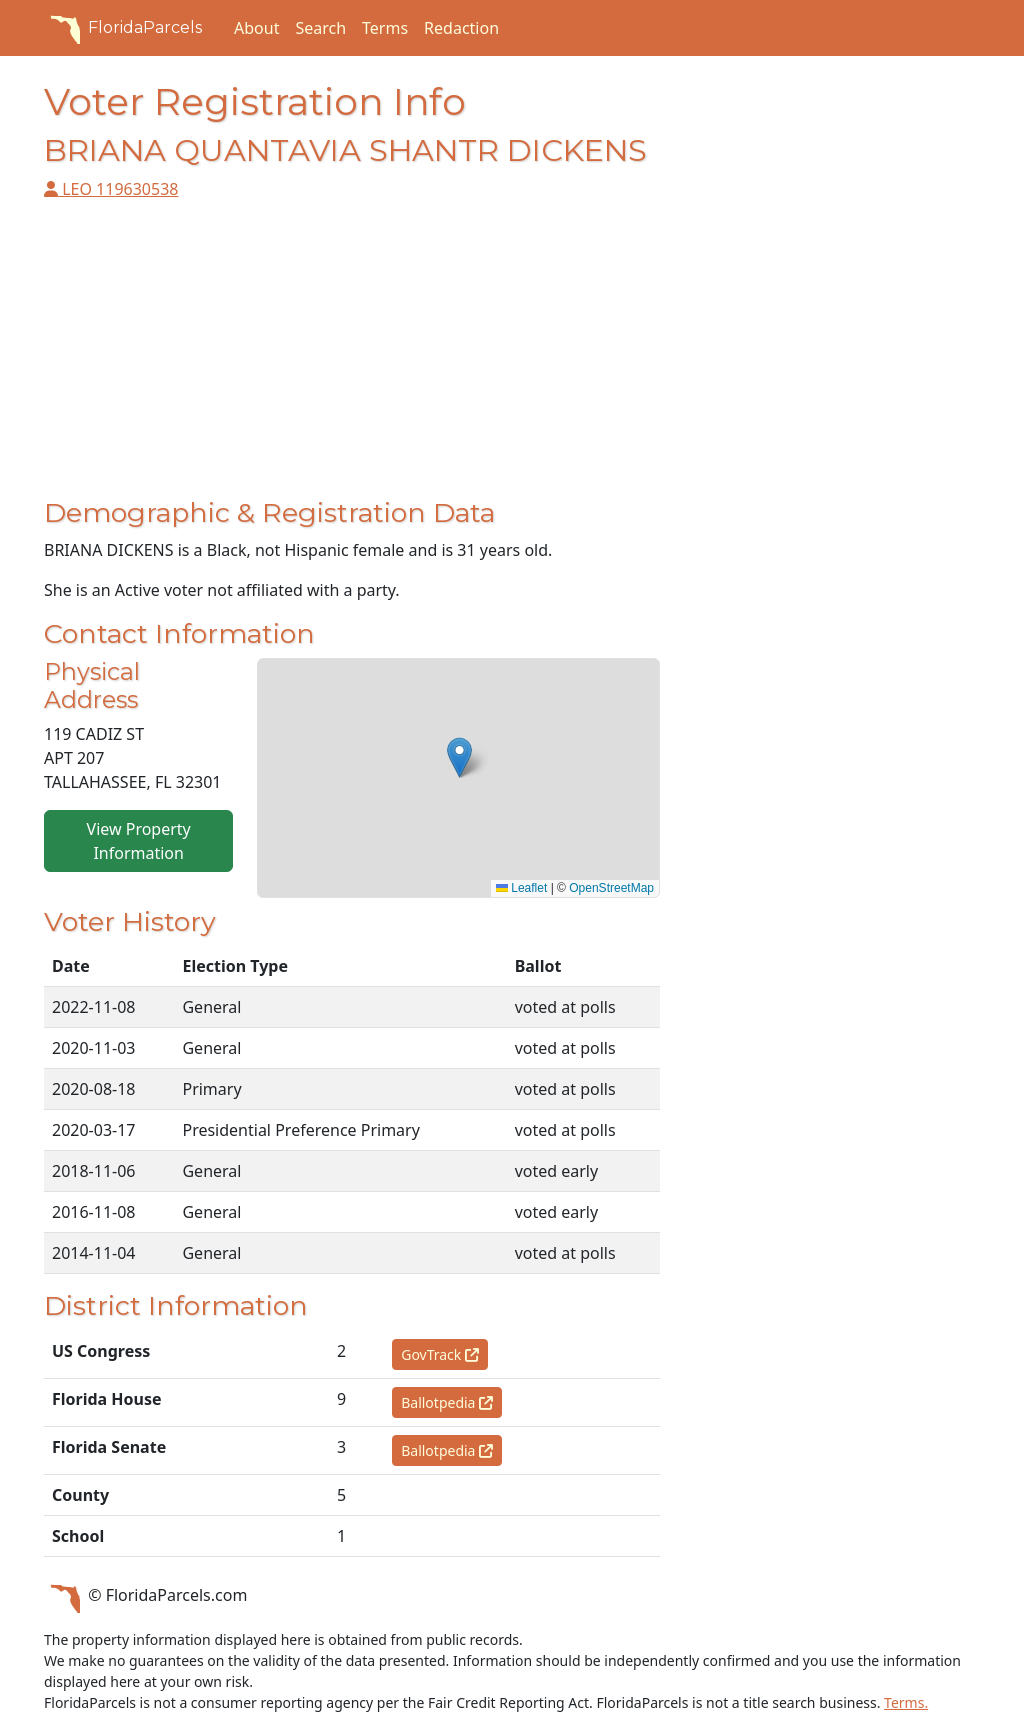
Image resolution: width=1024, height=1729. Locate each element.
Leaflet (521, 888)
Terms (385, 28)
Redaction (461, 28)
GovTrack (440, 1354)
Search (320, 28)
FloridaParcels (123, 28)
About (256, 28)
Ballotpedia (447, 1402)
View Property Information (139, 841)
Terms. (906, 1702)
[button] (459, 757)
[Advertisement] (352, 357)
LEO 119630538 (111, 189)
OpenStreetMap (611, 888)
